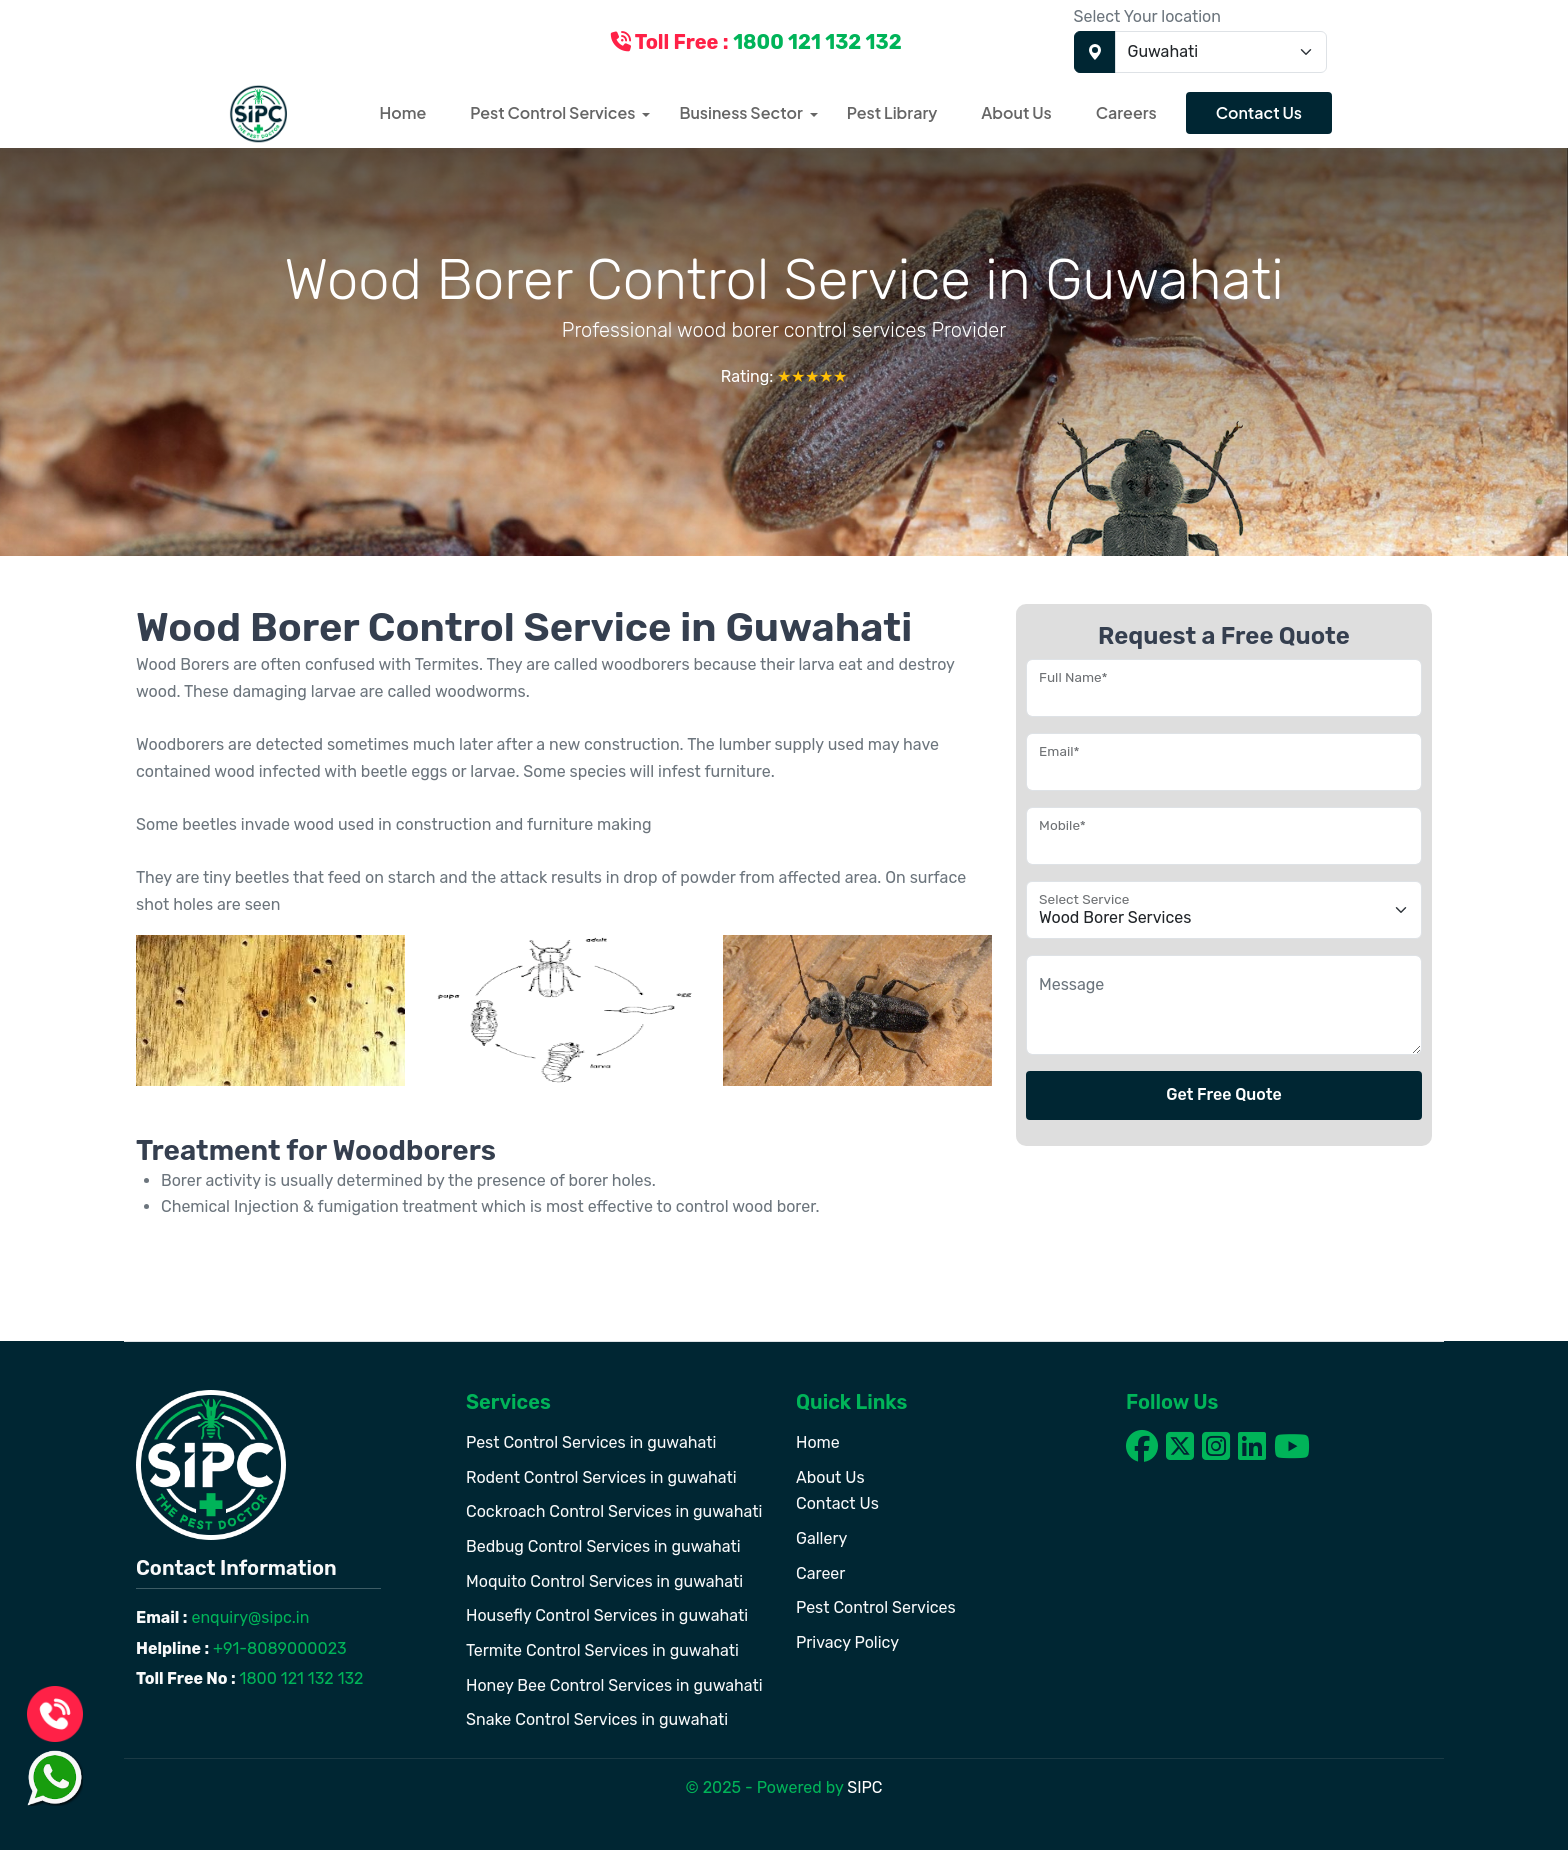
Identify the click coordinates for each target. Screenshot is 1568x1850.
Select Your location (1147, 16)
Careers (1126, 112)
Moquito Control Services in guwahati (604, 1581)
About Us (1016, 112)
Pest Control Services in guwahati (591, 1442)
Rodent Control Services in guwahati (601, 1477)
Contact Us (1259, 112)
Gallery (821, 1538)
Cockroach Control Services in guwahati (614, 1511)
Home (403, 112)
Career (820, 1573)
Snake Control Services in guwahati (597, 1719)
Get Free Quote (1224, 1094)
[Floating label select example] (1224, 910)
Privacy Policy (847, 1642)
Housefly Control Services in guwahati (607, 1615)
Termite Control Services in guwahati (602, 1650)
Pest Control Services (552, 112)
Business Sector (740, 112)
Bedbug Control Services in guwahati (603, 1546)
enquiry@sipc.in (249, 1617)
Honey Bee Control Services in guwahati (614, 1685)
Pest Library (892, 112)
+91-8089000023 (278, 1648)
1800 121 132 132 (300, 1678)
